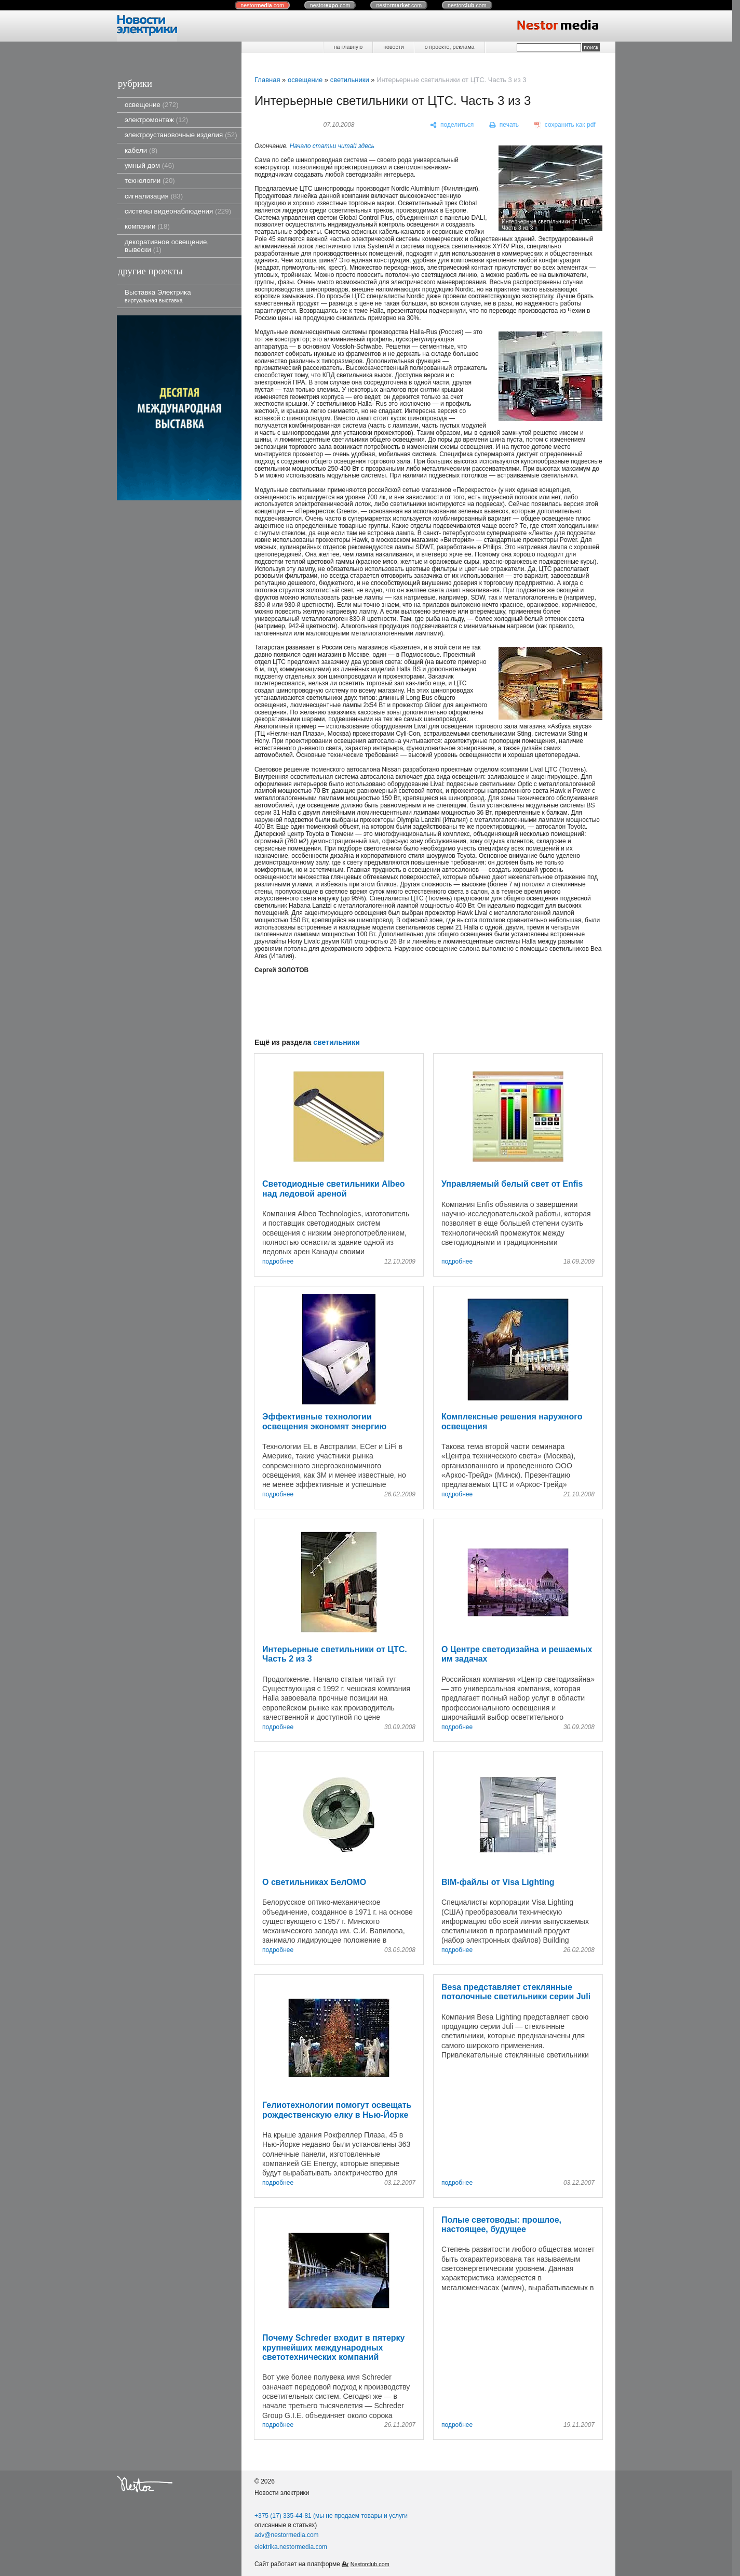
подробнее (277, 1261)
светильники (349, 80)
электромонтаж (156, 120)
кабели (141, 150)
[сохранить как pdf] (565, 125)
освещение (152, 105)
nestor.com (262, 5)
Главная (267, 80)
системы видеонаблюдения (178, 211)
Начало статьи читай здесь (332, 146)
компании (147, 226)
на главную (348, 47)
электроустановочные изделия (181, 135)
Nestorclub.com (370, 2564)
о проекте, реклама (450, 47)
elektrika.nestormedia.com (290, 2547)
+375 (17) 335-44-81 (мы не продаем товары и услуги (331, 2515)
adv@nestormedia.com (286, 2535)
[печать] (504, 125)
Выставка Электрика (158, 295)
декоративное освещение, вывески (167, 246)
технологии (150, 180)
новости (393, 47)
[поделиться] (452, 125)
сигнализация (154, 196)
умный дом (149, 165)
